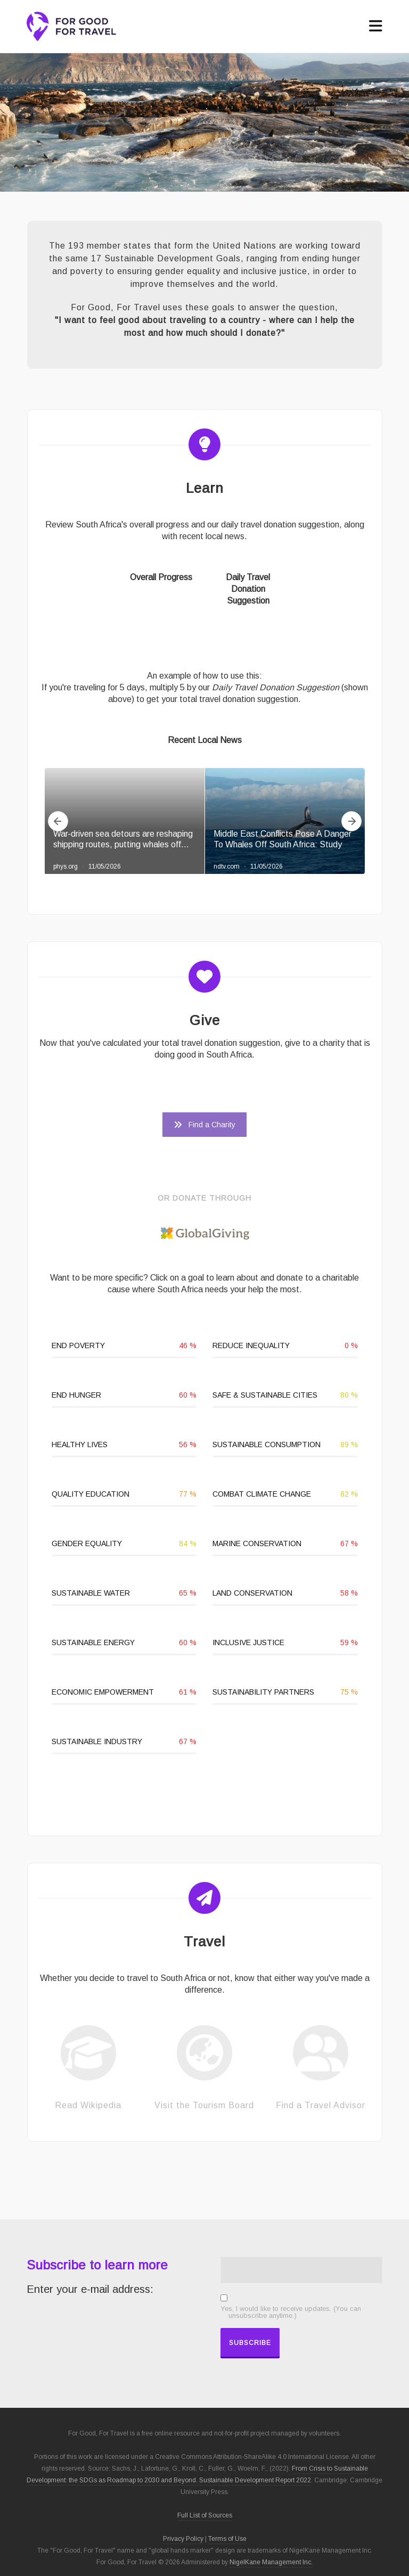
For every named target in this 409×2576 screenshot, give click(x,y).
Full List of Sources (204, 2515)
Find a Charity (204, 1124)
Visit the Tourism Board (204, 2105)
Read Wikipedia (88, 2105)
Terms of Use (227, 2538)
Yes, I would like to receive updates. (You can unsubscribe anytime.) (290, 2312)
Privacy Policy (183, 2538)
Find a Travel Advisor (320, 2105)
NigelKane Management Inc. (271, 2562)
